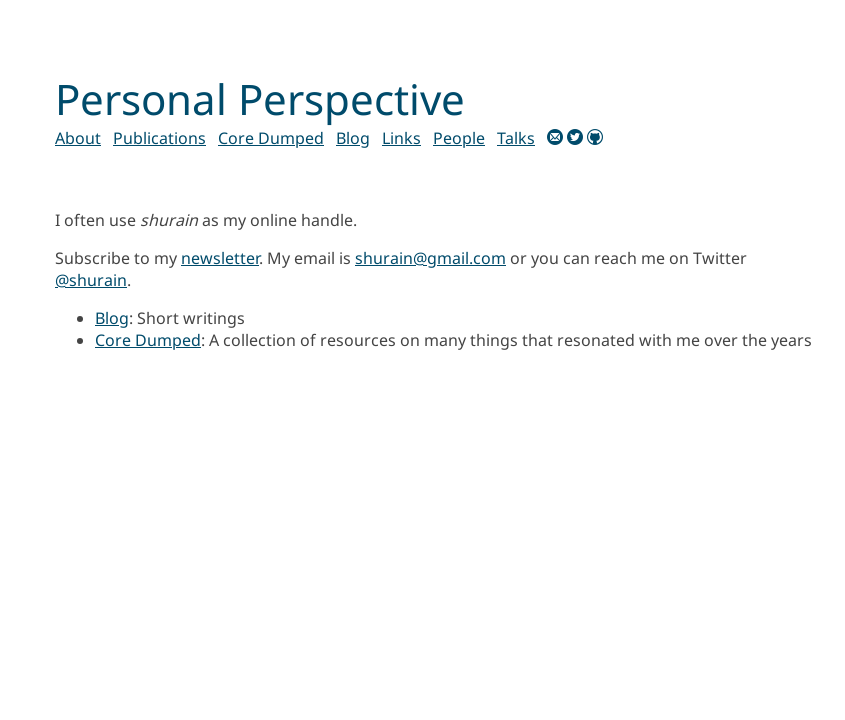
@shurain (91, 280)
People (459, 138)
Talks (516, 138)
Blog (353, 138)
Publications (159, 138)
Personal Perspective (260, 98)
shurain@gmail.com (430, 258)
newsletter (220, 258)
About (78, 138)
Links (401, 138)
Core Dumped (271, 138)
